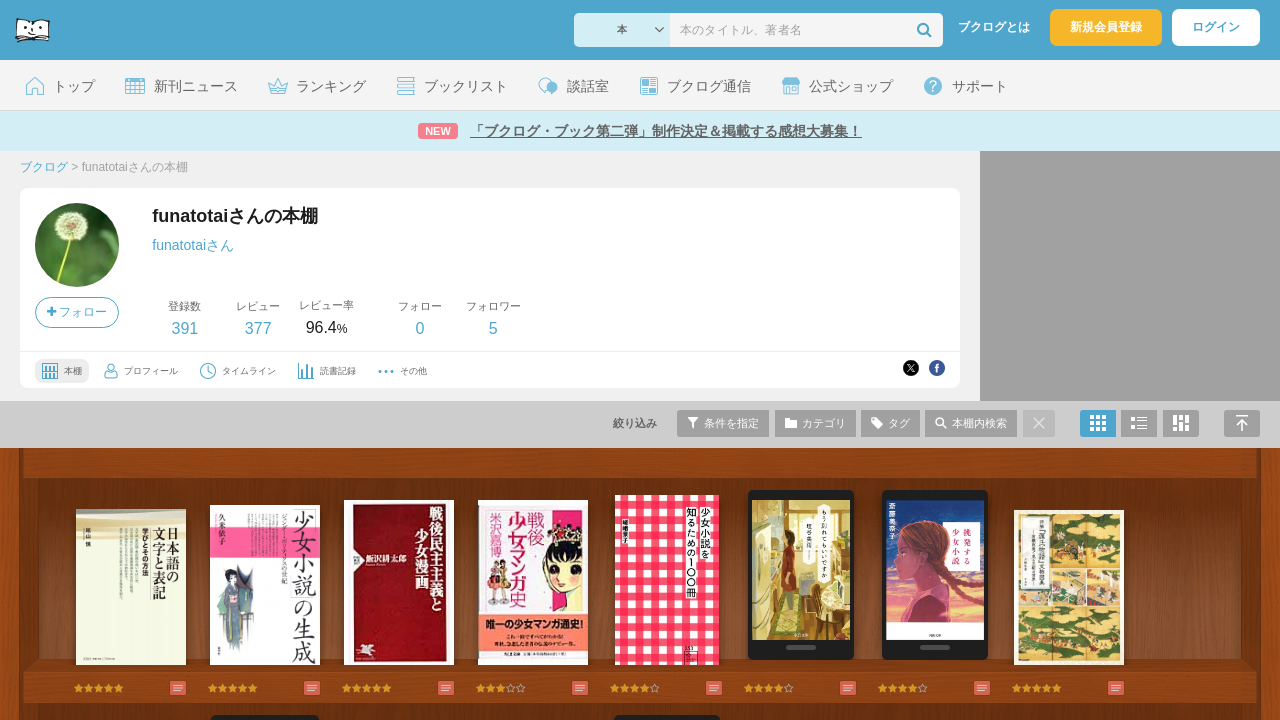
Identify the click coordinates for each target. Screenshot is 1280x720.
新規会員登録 (1106, 27)
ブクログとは (994, 27)
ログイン (1216, 27)
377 (258, 328)
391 (184, 328)
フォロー (77, 312)
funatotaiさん (193, 245)
